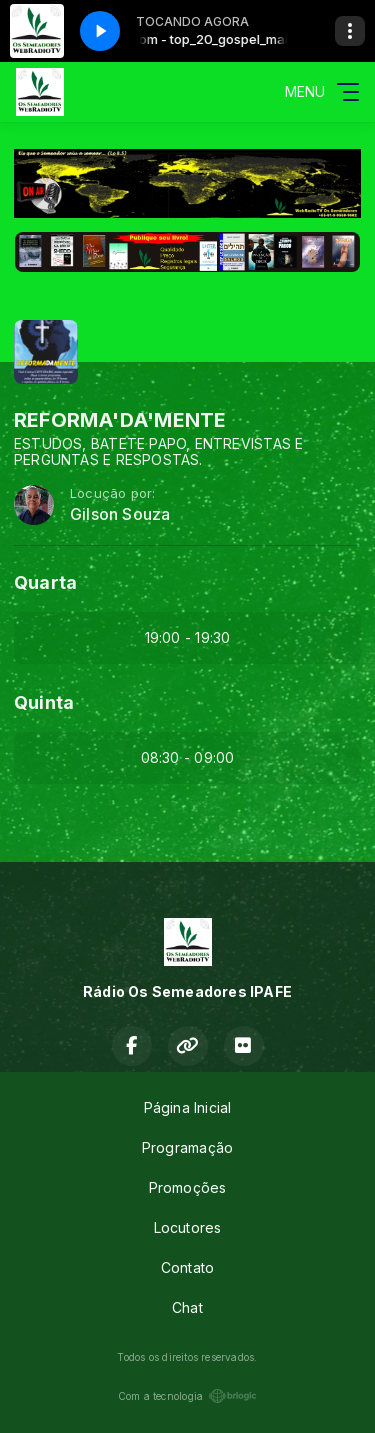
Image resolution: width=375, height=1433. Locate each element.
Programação (187, 1147)
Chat (187, 1307)
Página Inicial (188, 1107)
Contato (187, 1267)
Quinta (44, 702)
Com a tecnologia (187, 1396)
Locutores (188, 1227)
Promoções (188, 1187)
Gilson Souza (120, 514)
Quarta (45, 582)
